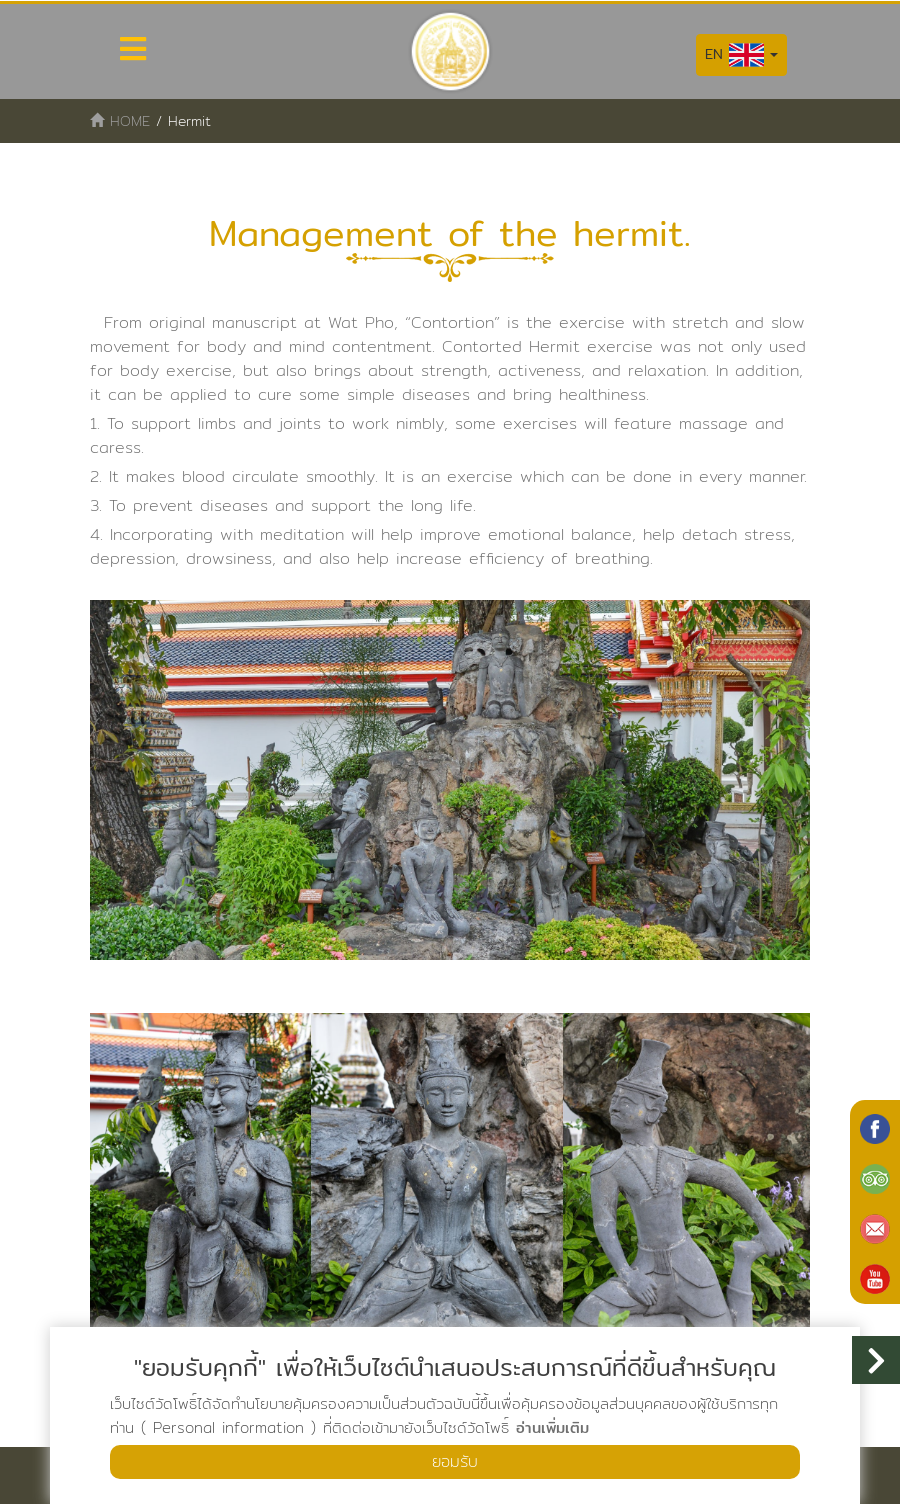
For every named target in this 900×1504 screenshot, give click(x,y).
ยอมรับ (455, 1461)
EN (741, 55)
